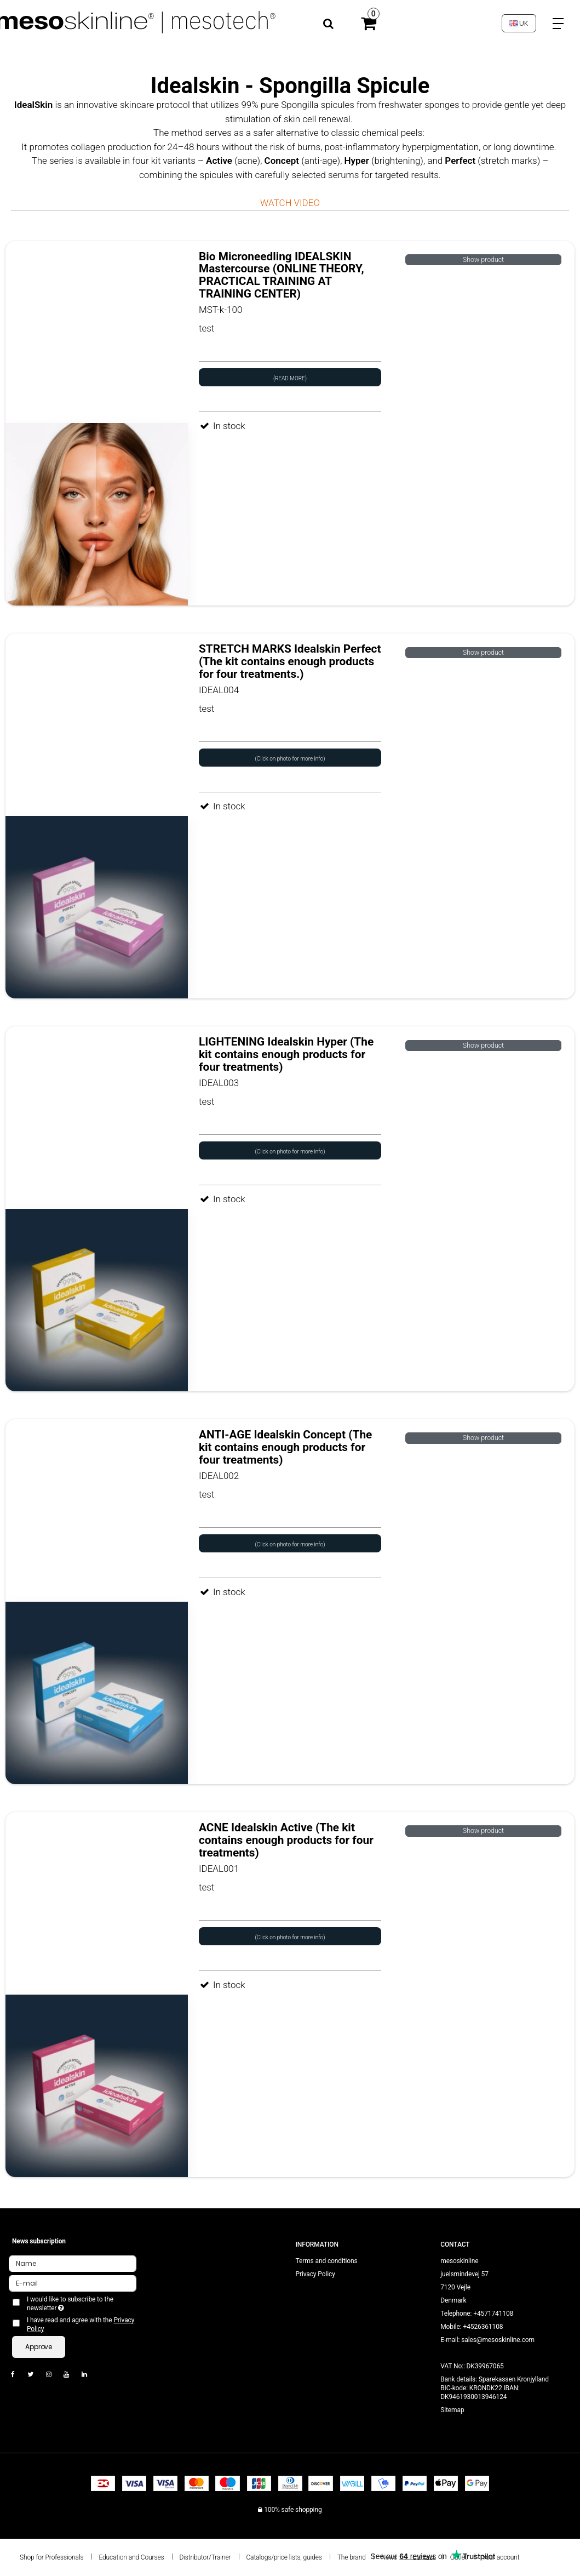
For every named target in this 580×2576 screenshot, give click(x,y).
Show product (483, 260)
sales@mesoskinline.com (498, 2340)
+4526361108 (483, 2327)
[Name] (72, 2263)
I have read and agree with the (80, 2324)
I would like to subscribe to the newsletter (71, 2303)
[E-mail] (72, 2283)
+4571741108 (493, 2313)
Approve (38, 2346)
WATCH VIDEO (290, 202)
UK (519, 23)
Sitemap (452, 2410)
